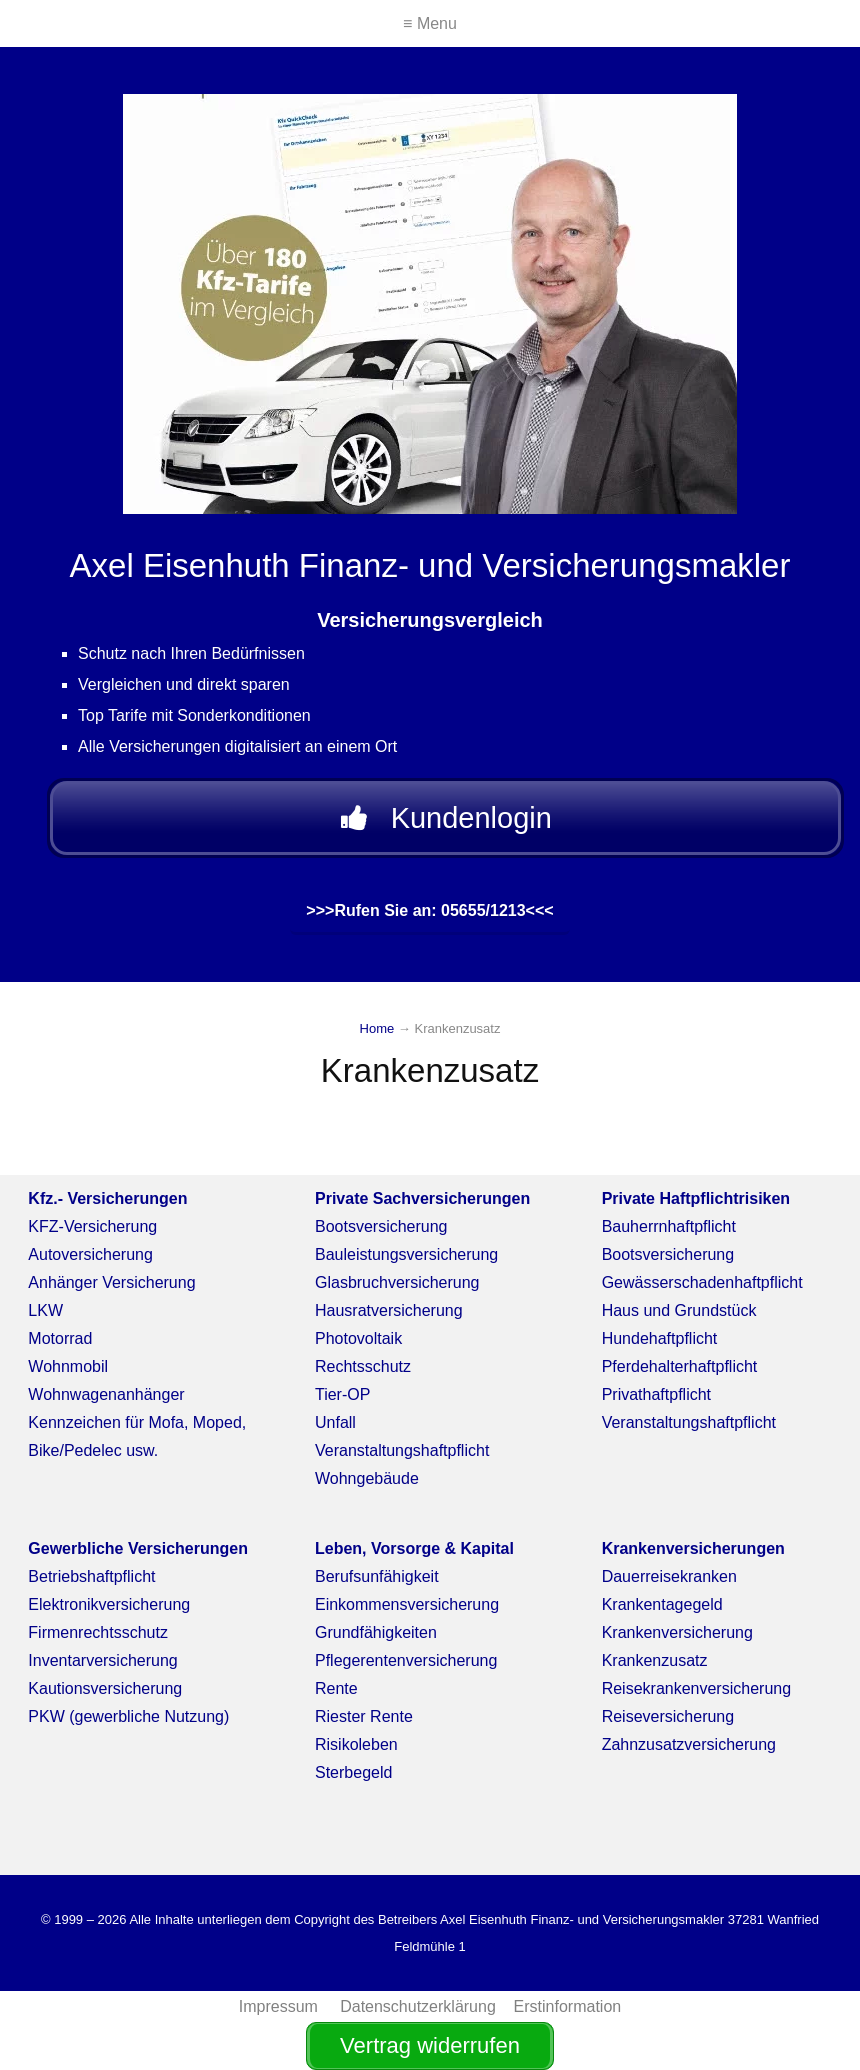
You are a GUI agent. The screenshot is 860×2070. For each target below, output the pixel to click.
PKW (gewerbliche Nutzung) (128, 1716)
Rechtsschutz (363, 1366)
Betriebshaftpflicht (91, 1576)
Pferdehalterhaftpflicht (680, 1366)
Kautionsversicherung (105, 1688)
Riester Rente (364, 1716)
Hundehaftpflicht (660, 1338)
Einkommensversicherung (407, 1604)
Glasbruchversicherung (397, 1282)
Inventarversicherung (102, 1660)
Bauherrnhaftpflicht (669, 1226)
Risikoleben (356, 1744)
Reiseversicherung (668, 1716)
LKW (45, 1310)
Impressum (281, 2006)
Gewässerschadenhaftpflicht (702, 1282)
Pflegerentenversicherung (406, 1660)
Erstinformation (568, 2006)
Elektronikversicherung (109, 1604)
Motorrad (60, 1338)
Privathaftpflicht (656, 1394)
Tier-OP (342, 1394)
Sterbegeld (353, 1772)
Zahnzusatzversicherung (689, 1744)
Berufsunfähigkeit (377, 1576)
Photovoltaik (358, 1338)
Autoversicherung (90, 1254)
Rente (336, 1688)
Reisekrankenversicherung (696, 1688)
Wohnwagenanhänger (106, 1394)
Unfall (335, 1422)
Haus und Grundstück (679, 1310)
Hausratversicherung (389, 1310)
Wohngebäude (367, 1478)
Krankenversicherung (677, 1632)
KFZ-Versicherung (92, 1226)
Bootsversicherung (381, 1226)
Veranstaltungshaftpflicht (402, 1450)
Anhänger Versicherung (111, 1282)
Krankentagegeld (662, 1604)
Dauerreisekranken (669, 1576)
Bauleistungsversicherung (406, 1254)
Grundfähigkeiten (376, 1632)
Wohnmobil (68, 1366)
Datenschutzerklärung (418, 2006)
